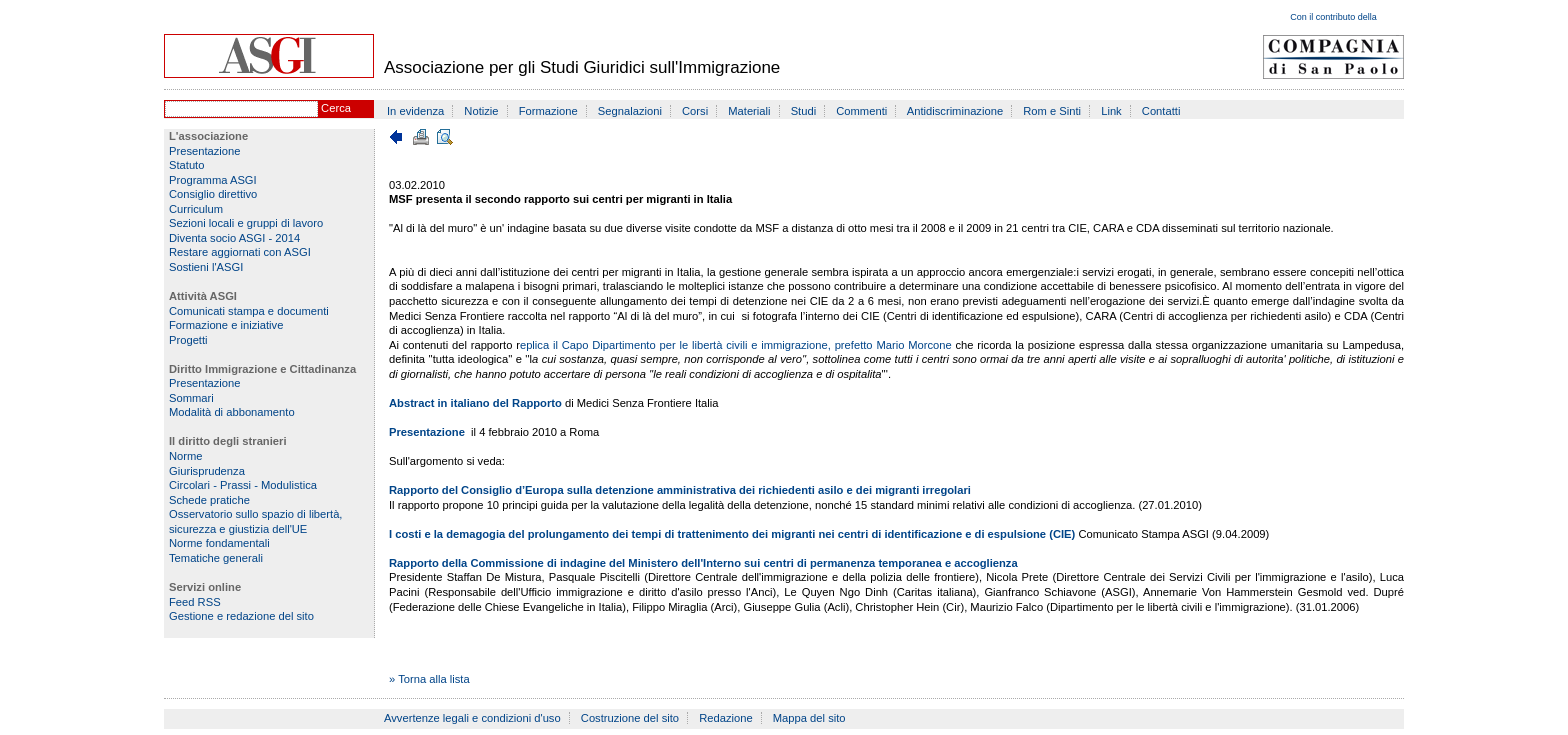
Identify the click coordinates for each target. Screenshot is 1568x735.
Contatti (1161, 111)
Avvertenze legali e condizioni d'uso (472, 718)
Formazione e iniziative (226, 325)
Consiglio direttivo (213, 194)
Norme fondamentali (219, 543)
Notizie (481, 111)
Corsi (695, 111)
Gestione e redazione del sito (241, 616)
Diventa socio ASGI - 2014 (234, 238)
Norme (186, 456)
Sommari (191, 398)
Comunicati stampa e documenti (249, 311)
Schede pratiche (209, 500)
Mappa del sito (809, 718)
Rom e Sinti (1052, 111)
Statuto (186, 165)
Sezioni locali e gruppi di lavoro (246, 223)
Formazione (548, 111)
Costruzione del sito (630, 718)
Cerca (336, 108)
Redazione (726, 718)
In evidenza (415, 111)
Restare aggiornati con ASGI (240, 252)
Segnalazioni (630, 111)
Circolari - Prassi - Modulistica (243, 485)
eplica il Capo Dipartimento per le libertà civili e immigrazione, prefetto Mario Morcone (738, 345)
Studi (804, 111)
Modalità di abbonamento (232, 412)
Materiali (749, 111)
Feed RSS (195, 602)
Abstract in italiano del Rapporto (477, 403)
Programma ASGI (213, 180)
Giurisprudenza (207, 471)
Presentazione (205, 151)
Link (1111, 111)
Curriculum (196, 209)
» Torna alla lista (429, 679)
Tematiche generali (216, 558)
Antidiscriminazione (955, 111)
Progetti (188, 340)
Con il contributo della (1333, 17)
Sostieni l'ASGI (206, 267)
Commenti (861, 111)
